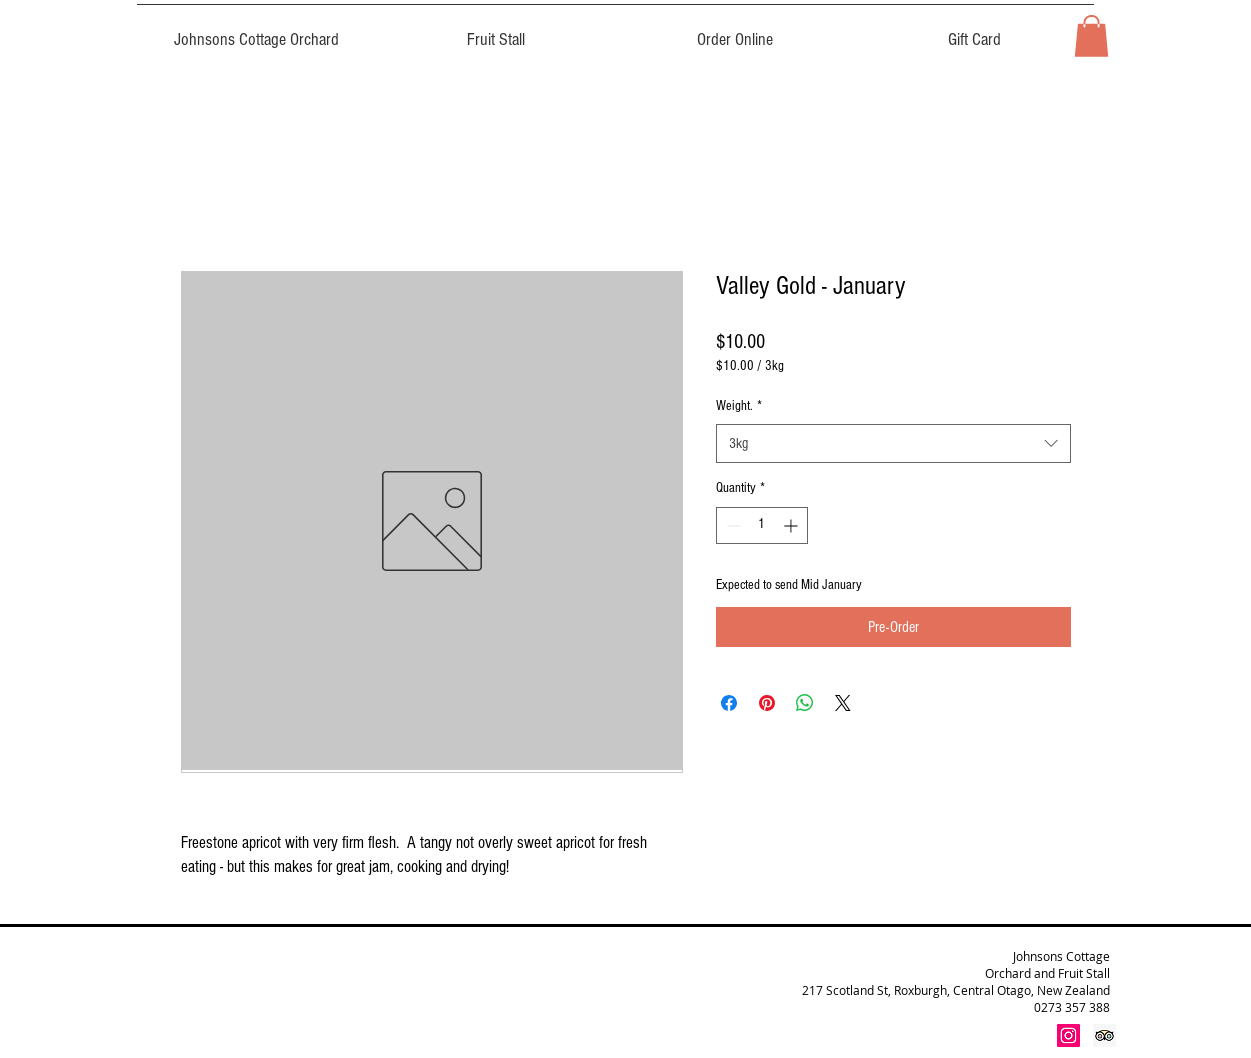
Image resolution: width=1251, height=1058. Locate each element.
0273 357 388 (1072, 1007)
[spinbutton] (762, 525)
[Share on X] (843, 703)
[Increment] (792, 525)
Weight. (739, 406)
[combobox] (893, 443)
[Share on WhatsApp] (805, 703)
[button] (1091, 36)
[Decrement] (731, 525)
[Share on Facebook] (729, 703)
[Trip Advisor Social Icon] (1104, 1035)
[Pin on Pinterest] (767, 703)
